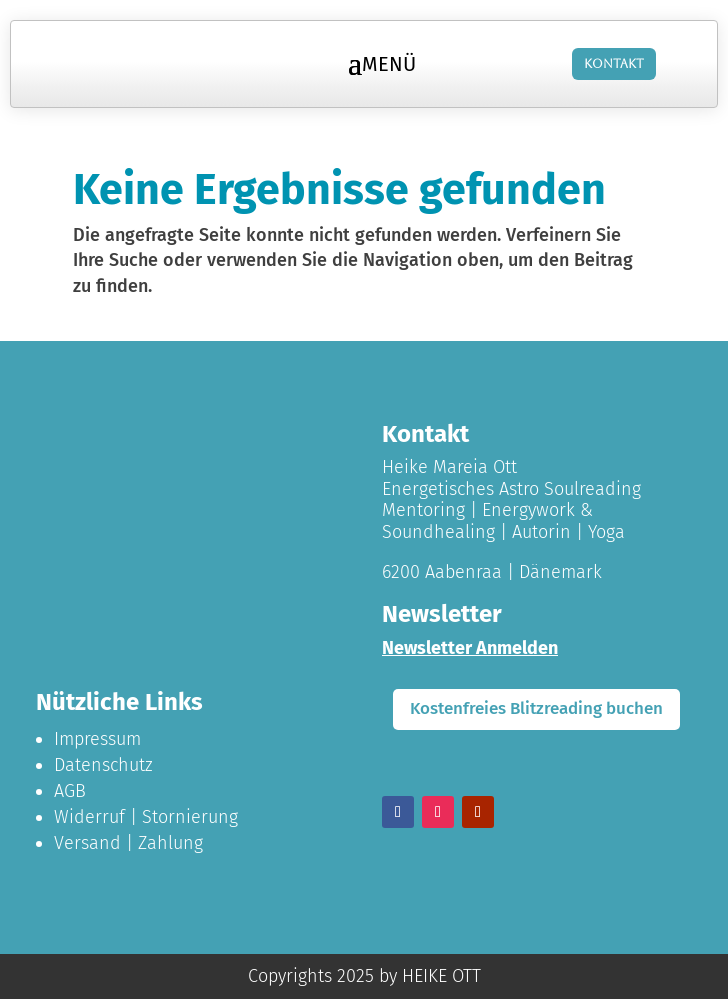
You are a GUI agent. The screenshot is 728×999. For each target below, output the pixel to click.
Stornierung (190, 817)
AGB (70, 791)
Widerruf (89, 817)
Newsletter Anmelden (470, 648)
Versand (87, 843)
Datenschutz (103, 765)
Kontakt (614, 64)
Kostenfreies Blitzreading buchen (536, 708)
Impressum (97, 739)
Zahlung (170, 843)
